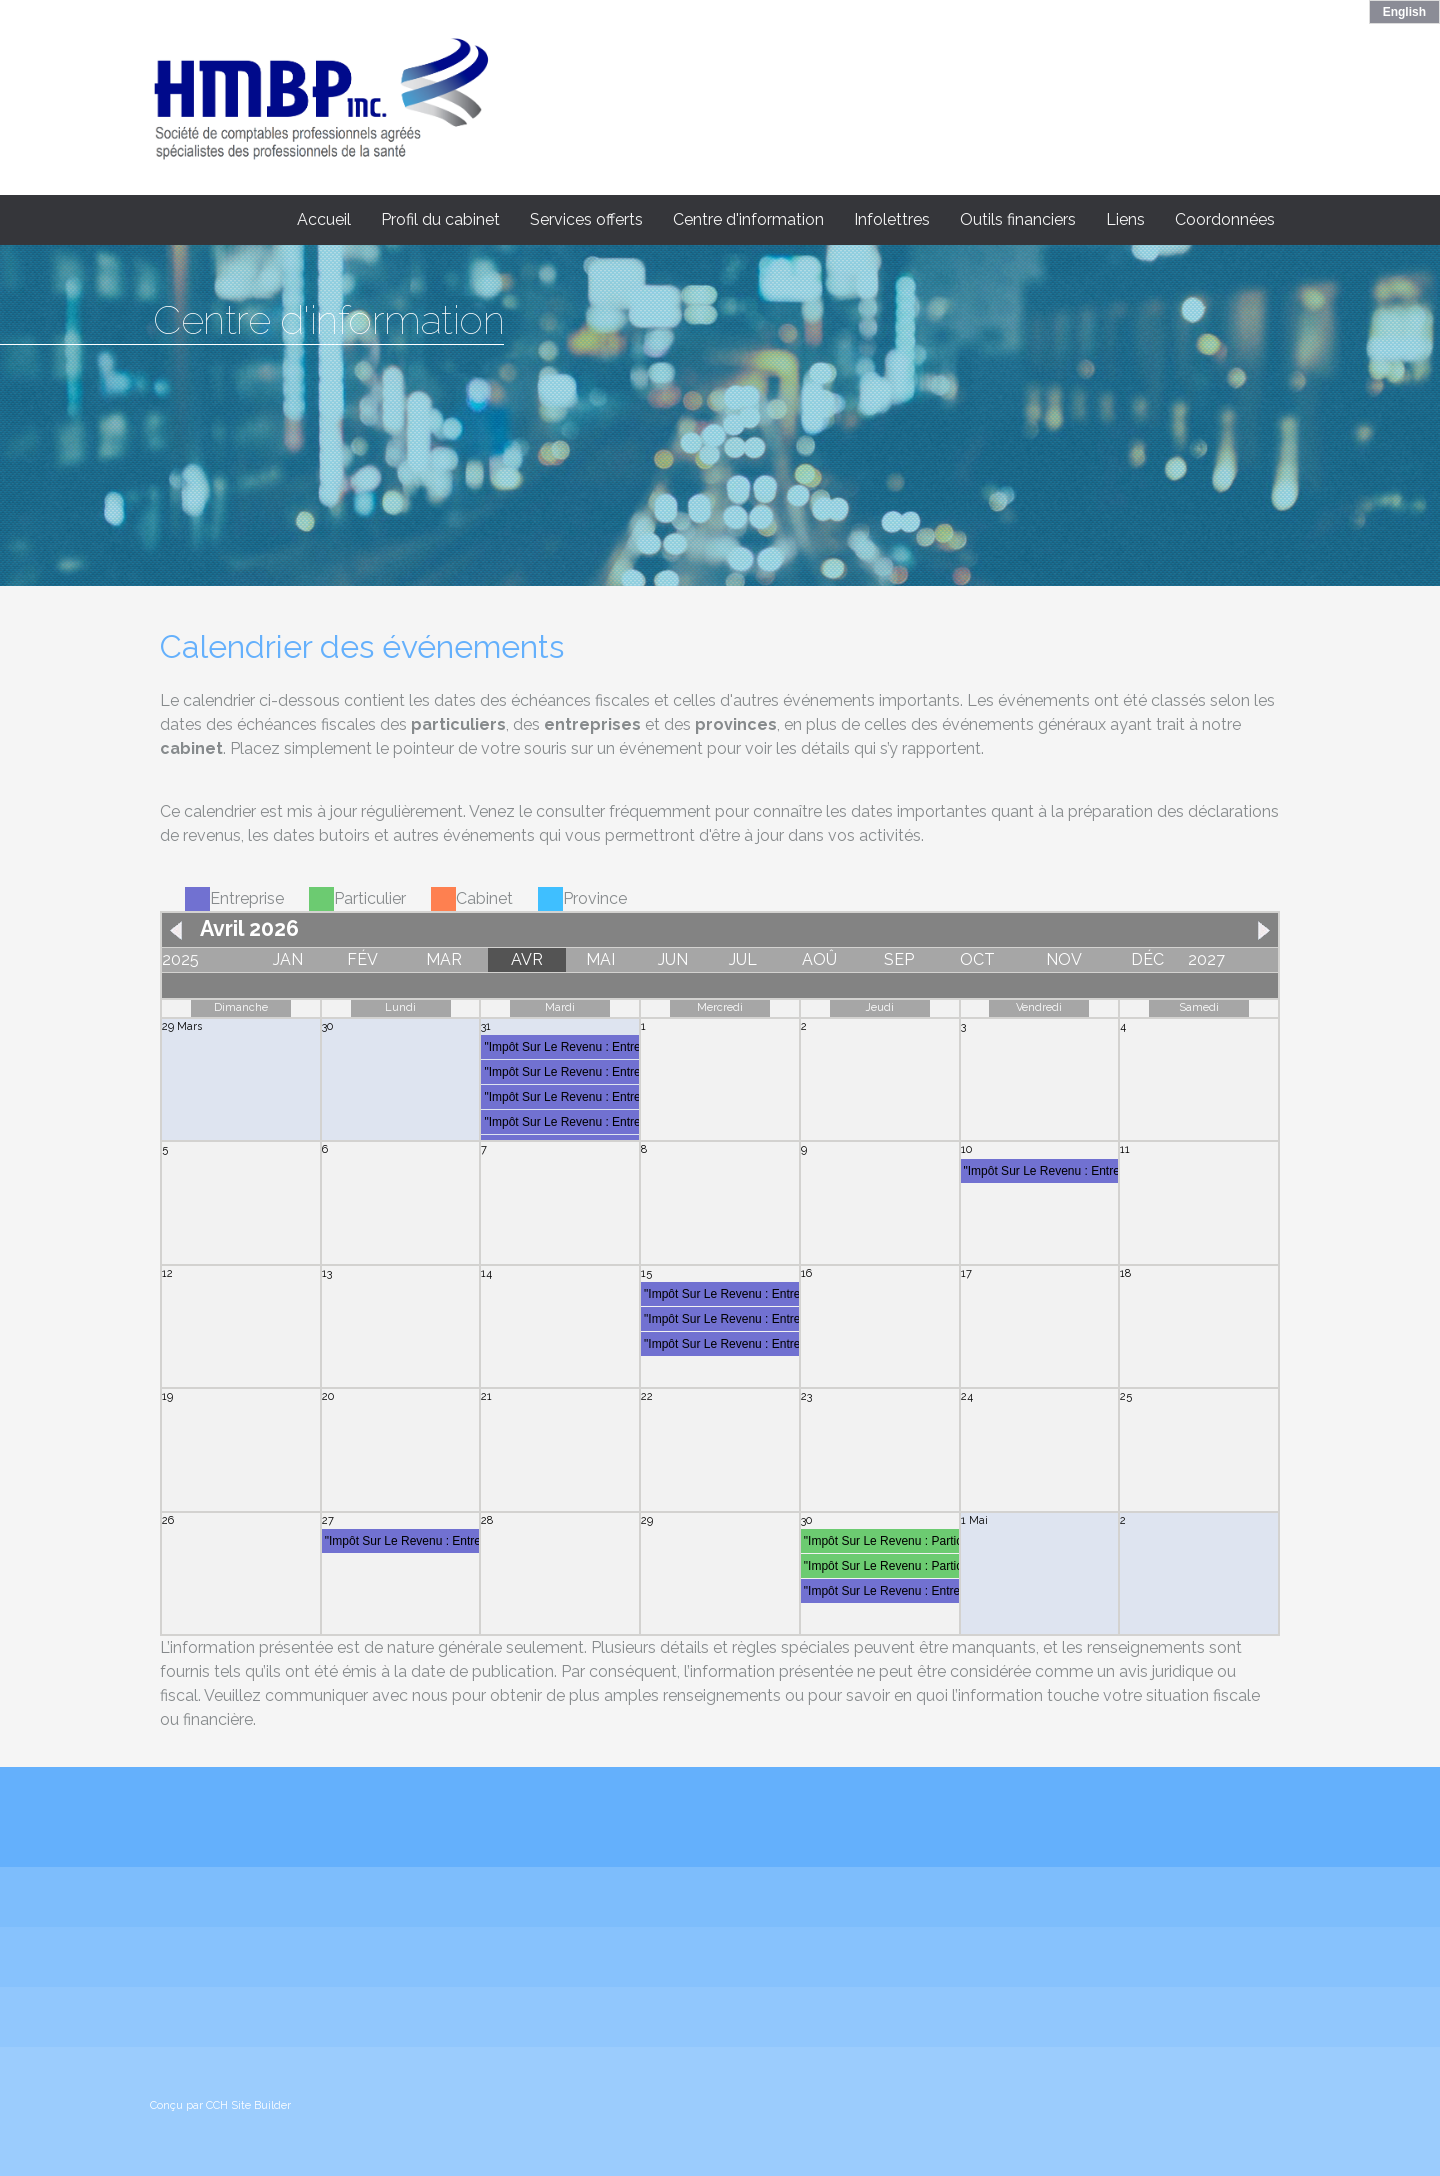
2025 (180, 959)
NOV (1064, 959)
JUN (673, 959)
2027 (1206, 959)
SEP (899, 959)
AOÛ (819, 959)
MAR (444, 959)
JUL (743, 959)
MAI (600, 959)
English (1404, 12)
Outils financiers (1018, 219)
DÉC (1147, 959)
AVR (527, 959)
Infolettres (892, 219)
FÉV (362, 959)
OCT (977, 959)
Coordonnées (1225, 219)
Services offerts (586, 219)
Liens (1125, 219)
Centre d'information (748, 219)
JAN (288, 959)
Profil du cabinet (440, 219)
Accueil (324, 219)
